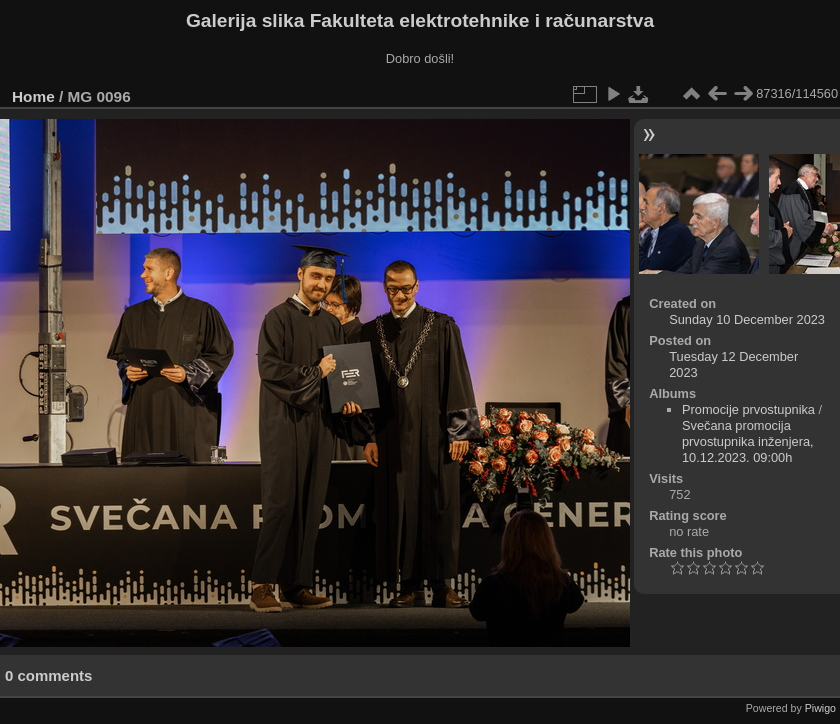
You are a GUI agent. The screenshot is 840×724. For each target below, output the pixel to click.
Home (33, 96)
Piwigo (820, 708)
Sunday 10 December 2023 (747, 319)
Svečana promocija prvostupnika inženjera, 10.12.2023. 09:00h (748, 441)
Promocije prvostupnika (748, 409)
